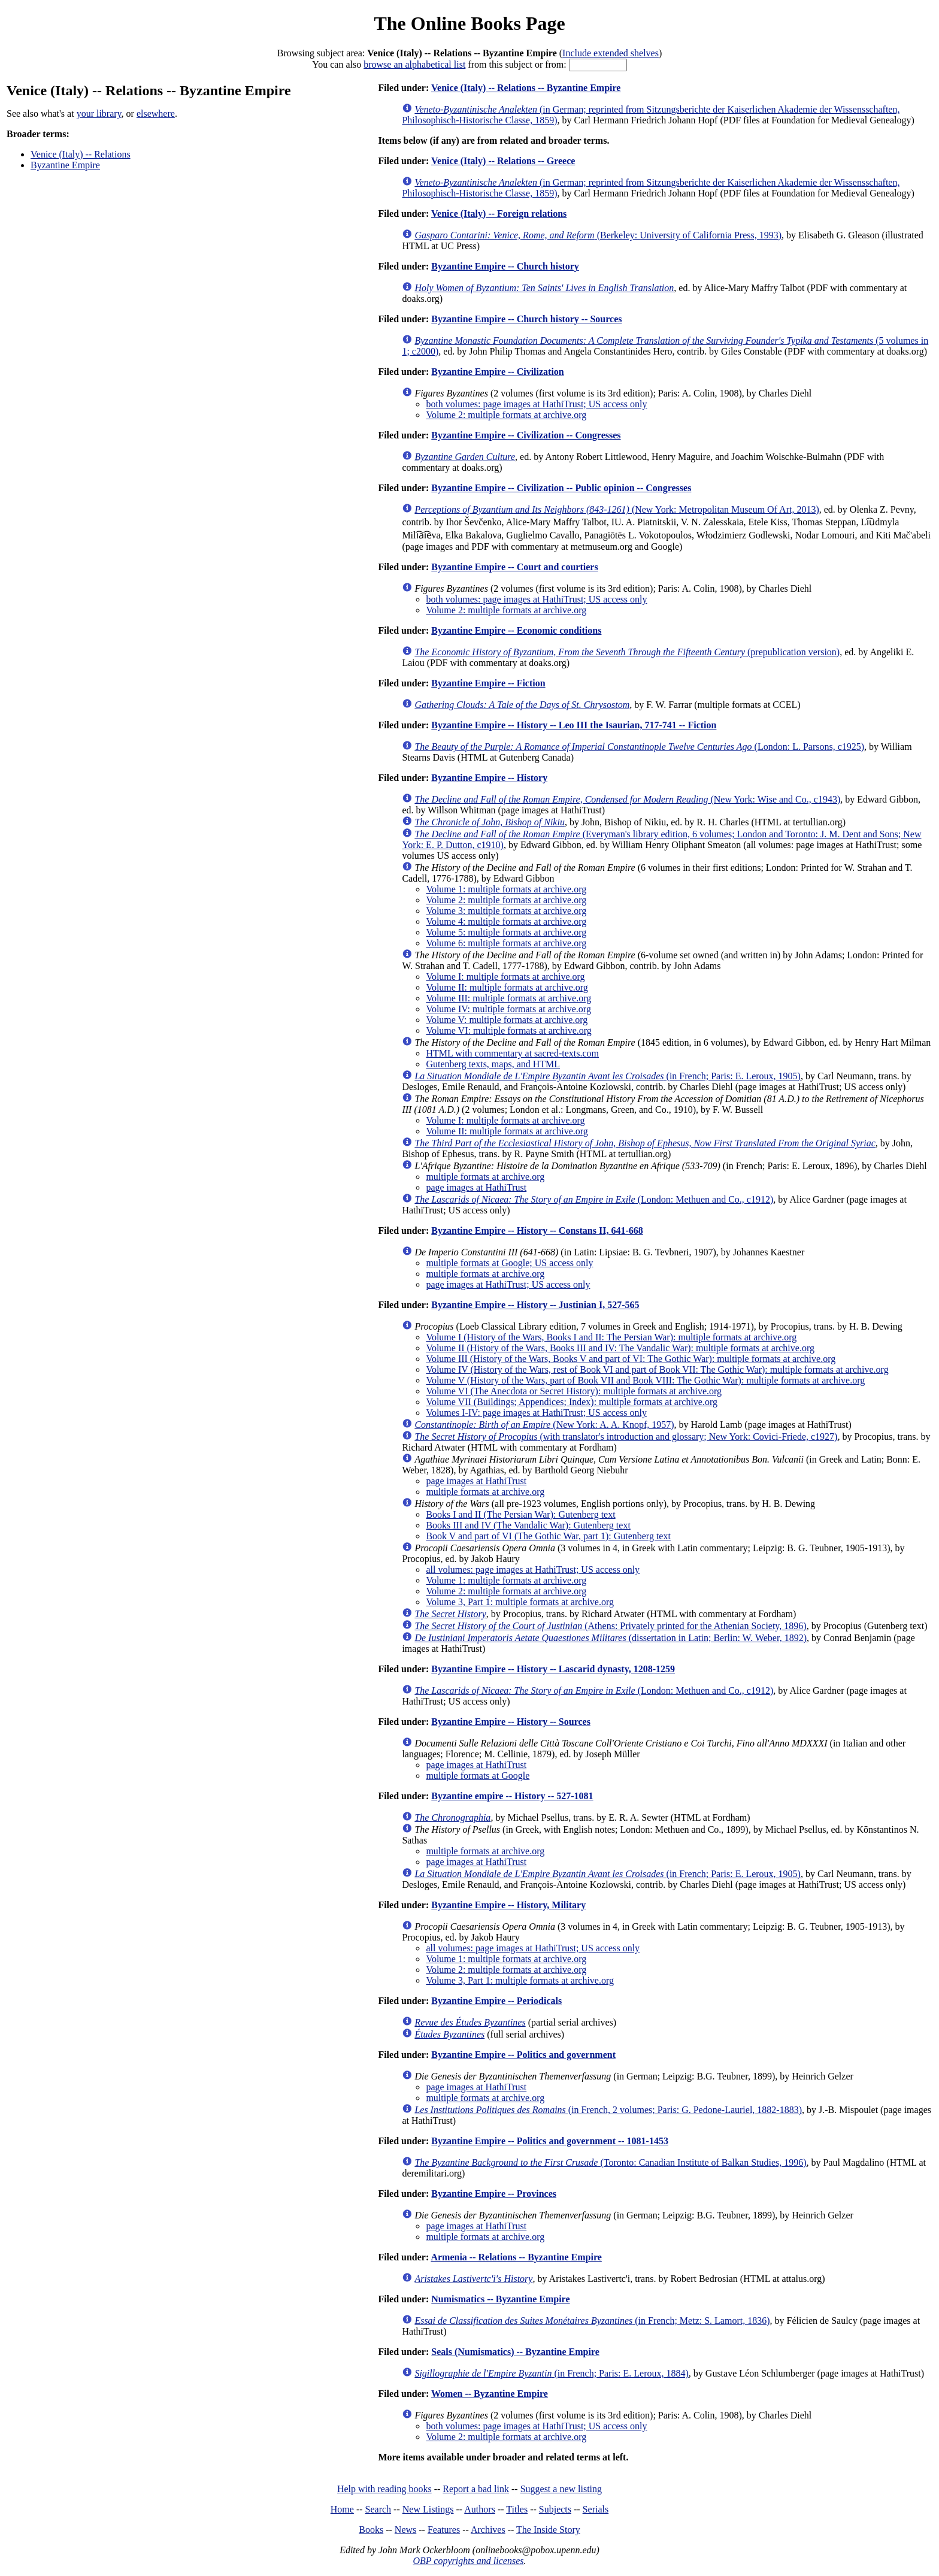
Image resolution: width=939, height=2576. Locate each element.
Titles (517, 2509)
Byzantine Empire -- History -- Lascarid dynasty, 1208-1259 (553, 1669)
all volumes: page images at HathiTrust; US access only (533, 1569)
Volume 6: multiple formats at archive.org (506, 943)
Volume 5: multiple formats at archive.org (506, 932)
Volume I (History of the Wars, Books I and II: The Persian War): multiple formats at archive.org (611, 1337)
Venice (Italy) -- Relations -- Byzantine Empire (525, 88)
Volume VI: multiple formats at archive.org (508, 1030)
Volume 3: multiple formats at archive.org (506, 911)
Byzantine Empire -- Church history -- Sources (526, 319)
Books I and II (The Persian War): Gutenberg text (520, 1514)
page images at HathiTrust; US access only (508, 1284)
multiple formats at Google (477, 1775)
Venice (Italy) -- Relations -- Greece (503, 161)
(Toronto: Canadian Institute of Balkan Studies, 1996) (610, 2162)
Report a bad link (476, 2489)
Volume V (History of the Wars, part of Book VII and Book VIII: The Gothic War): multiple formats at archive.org (645, 1380)
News (405, 2529)
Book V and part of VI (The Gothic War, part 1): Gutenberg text (548, 1536)
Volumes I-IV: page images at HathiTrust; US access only (536, 1412)
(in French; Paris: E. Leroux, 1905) (607, 1076)
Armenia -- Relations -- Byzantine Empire (516, 2257)
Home (342, 2509)
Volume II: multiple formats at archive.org (506, 987)
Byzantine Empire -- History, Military (508, 1905)
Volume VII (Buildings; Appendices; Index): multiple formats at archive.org (571, 1402)
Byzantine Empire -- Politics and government (523, 2055)
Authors (479, 2509)
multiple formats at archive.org (485, 1177)
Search (378, 2509)
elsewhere (156, 113)
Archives (488, 2529)
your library (99, 113)
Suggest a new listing (561, 2489)
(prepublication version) (627, 652)
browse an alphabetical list (414, 64)
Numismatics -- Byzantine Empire (500, 2299)
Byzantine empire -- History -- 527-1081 (512, 1796)
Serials (596, 2509)
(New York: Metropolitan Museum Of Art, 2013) (616, 509)
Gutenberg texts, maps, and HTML (493, 1064)
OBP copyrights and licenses (468, 2561)
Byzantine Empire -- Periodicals (496, 2001)
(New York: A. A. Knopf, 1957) (544, 1424)
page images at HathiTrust (476, 1187)
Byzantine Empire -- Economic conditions (516, 630)
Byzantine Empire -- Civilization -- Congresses (525, 435)
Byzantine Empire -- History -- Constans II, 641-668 (537, 1230)
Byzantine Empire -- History (489, 778)
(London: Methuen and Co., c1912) (593, 1199)
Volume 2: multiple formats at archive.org (506, 415)
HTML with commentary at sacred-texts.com (512, 1053)
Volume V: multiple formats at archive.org (506, 1020)
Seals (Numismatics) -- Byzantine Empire (515, 2352)
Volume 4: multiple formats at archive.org (506, 921)
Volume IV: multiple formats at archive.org (508, 1009)
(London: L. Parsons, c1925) (639, 746)
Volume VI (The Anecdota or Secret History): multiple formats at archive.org (574, 1391)
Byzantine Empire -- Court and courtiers (514, 567)
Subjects (555, 2509)
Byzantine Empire (65, 165)
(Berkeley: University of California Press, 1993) (598, 235)
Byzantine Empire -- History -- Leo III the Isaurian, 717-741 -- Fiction (573, 725)
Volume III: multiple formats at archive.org (508, 998)
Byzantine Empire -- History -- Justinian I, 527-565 (535, 1305)
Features (444, 2529)
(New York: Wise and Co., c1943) (627, 799)
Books (371, 2529)
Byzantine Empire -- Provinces (493, 2193)
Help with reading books (384, 2489)
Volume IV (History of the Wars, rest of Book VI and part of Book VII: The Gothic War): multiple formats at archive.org (657, 1369)
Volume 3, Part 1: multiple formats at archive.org (520, 1602)
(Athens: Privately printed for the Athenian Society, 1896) (610, 1626)
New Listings (428, 2509)
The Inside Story (548, 2529)
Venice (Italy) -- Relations (81, 154)
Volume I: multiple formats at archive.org (505, 976)
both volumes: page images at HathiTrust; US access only (536, 404)
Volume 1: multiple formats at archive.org (506, 889)
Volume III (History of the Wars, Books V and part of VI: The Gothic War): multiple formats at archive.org (630, 1359)
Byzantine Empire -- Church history (505, 266)
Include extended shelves (610, 53)
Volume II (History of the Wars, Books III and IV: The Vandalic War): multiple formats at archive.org (620, 1348)
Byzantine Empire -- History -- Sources (510, 1722)
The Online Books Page (469, 23)
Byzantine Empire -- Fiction (488, 683)
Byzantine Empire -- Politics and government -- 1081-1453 (549, 2141)
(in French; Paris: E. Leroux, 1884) (551, 2373)
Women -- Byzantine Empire (489, 2394)
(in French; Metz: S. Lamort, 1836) (592, 2320)
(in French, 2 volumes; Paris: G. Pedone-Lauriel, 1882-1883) (608, 2110)
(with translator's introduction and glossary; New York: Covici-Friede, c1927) (625, 1436)
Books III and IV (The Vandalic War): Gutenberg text (528, 1525)
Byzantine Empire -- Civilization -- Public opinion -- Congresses (561, 488)
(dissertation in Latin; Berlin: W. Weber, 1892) (610, 1638)
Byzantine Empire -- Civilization (497, 372)
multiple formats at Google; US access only (509, 1263)
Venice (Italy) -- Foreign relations (499, 213)
